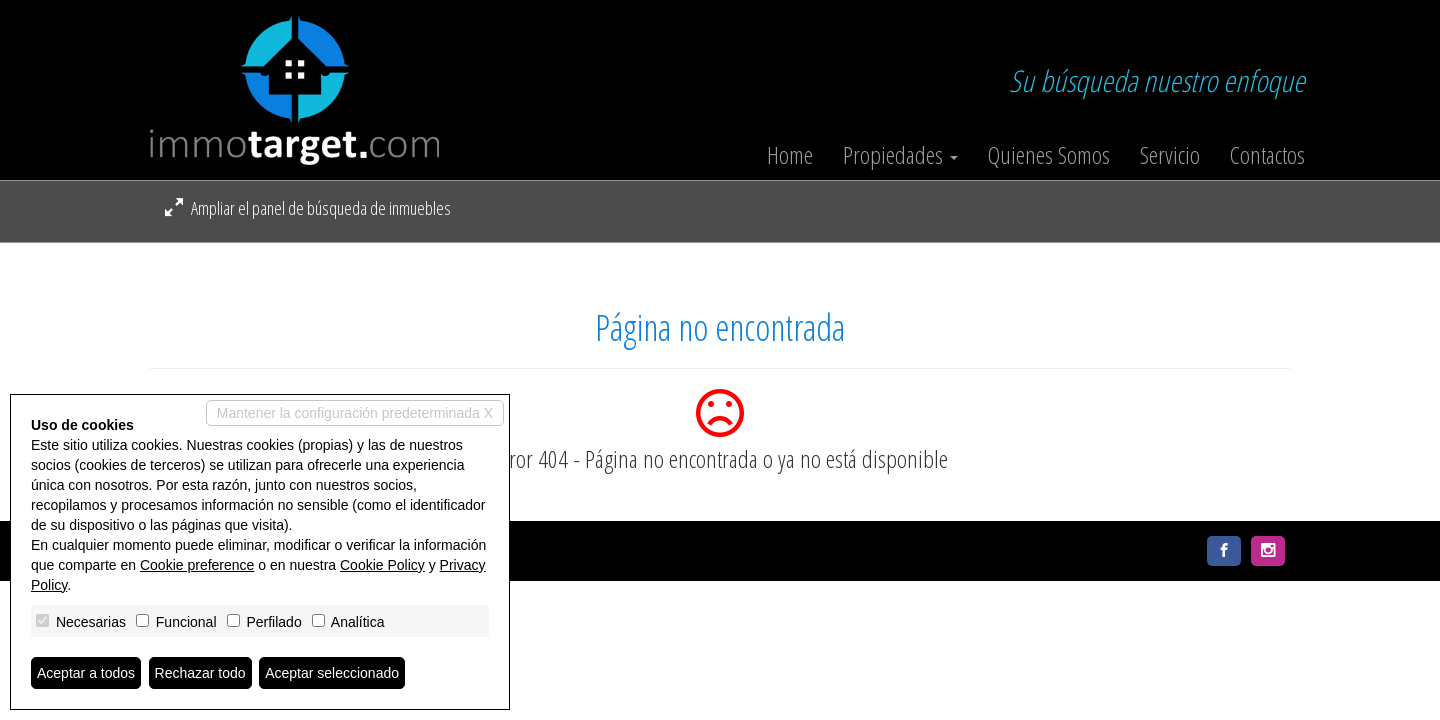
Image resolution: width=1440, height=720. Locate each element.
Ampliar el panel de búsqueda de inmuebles (308, 208)
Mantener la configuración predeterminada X (355, 413)
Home (790, 155)
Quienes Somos (1049, 155)
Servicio (1170, 155)
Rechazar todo (200, 673)
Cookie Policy (382, 565)
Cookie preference (197, 565)
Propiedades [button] (900, 155)
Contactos (1267, 155)
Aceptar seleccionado (332, 673)
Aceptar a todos (86, 673)
